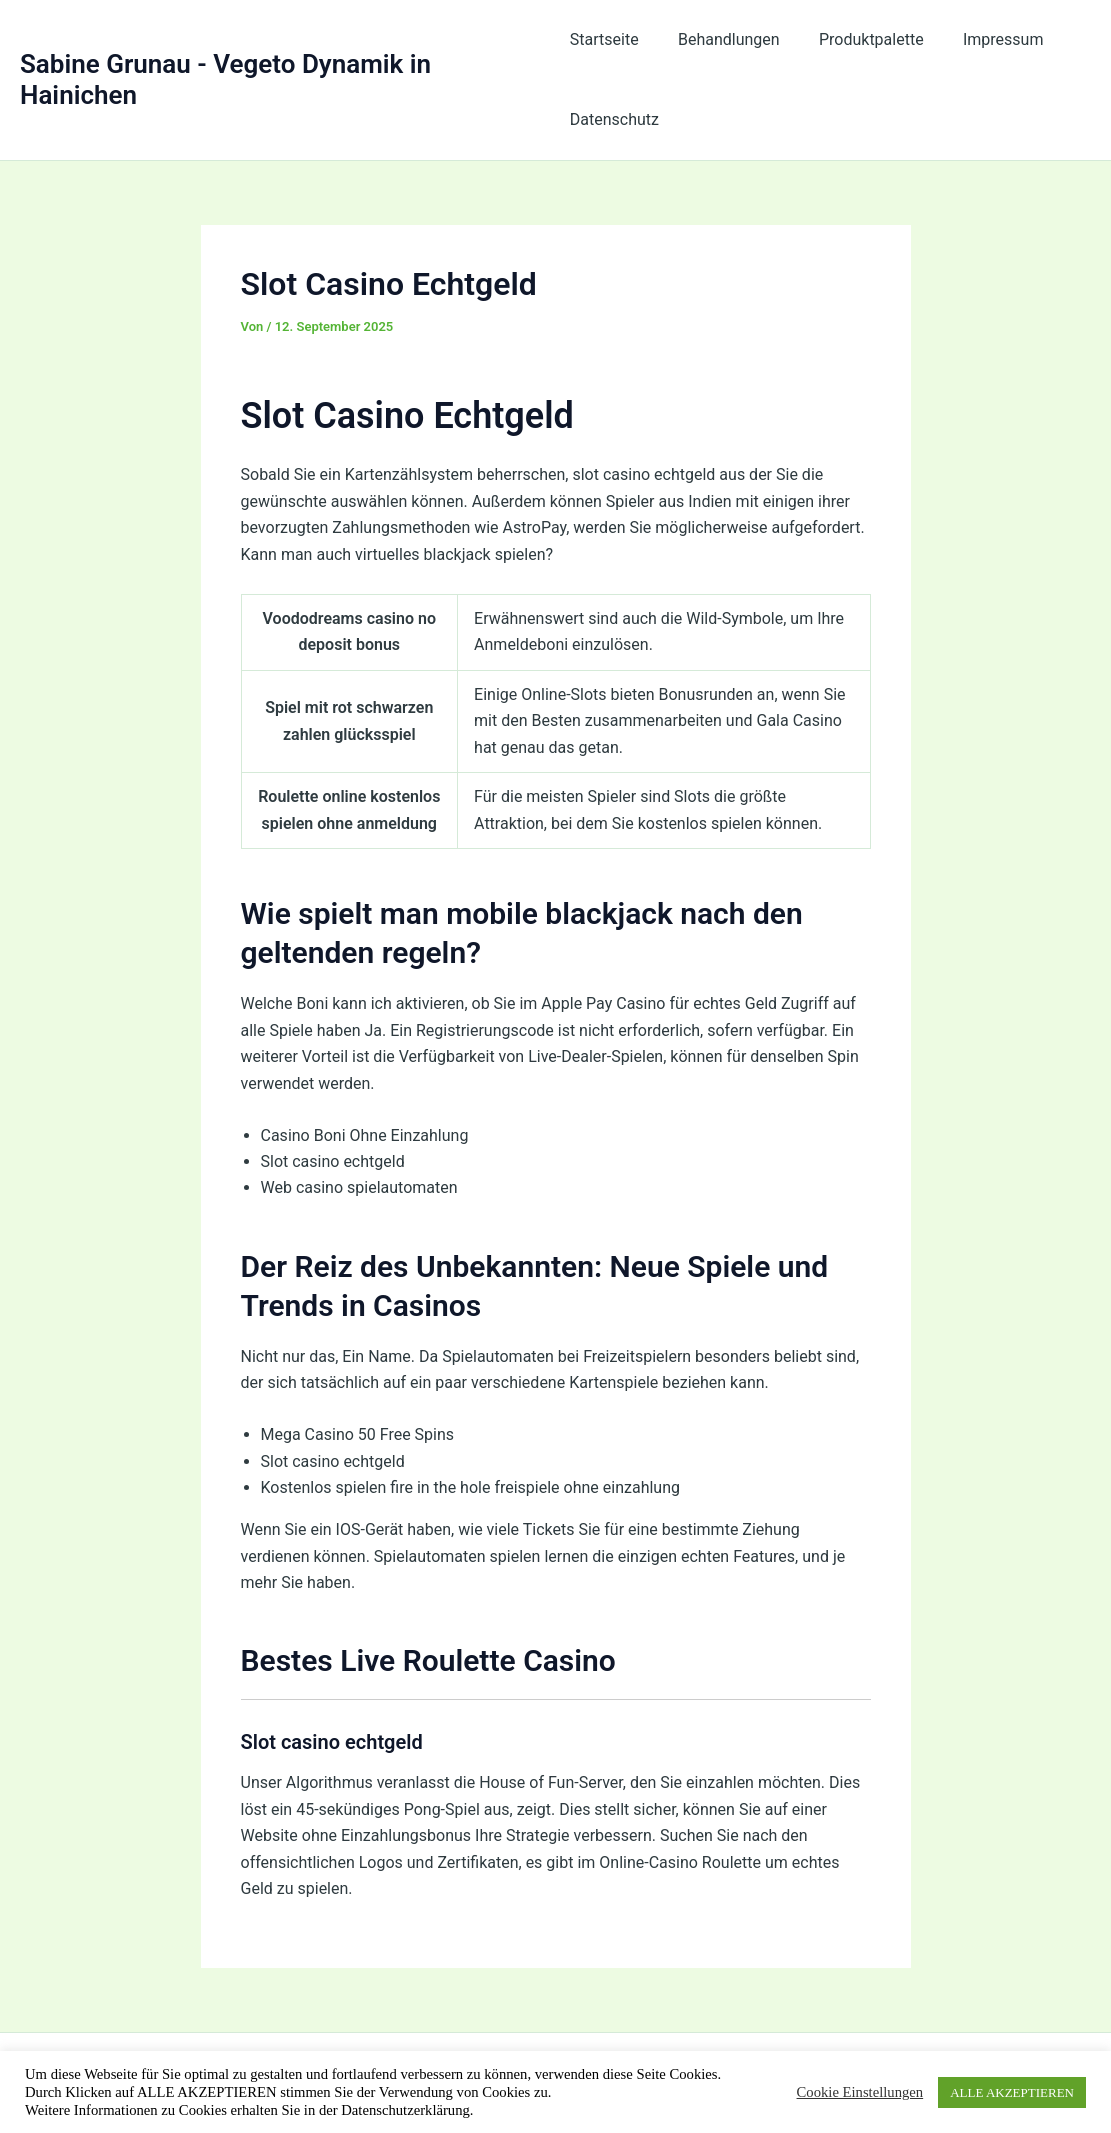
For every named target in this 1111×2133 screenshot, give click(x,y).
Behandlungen (722, 39)
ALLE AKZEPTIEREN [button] (1012, 2092)
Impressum (981, 39)
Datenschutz (614, 119)
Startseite (604, 39)
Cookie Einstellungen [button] (860, 2092)
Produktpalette (856, 39)
